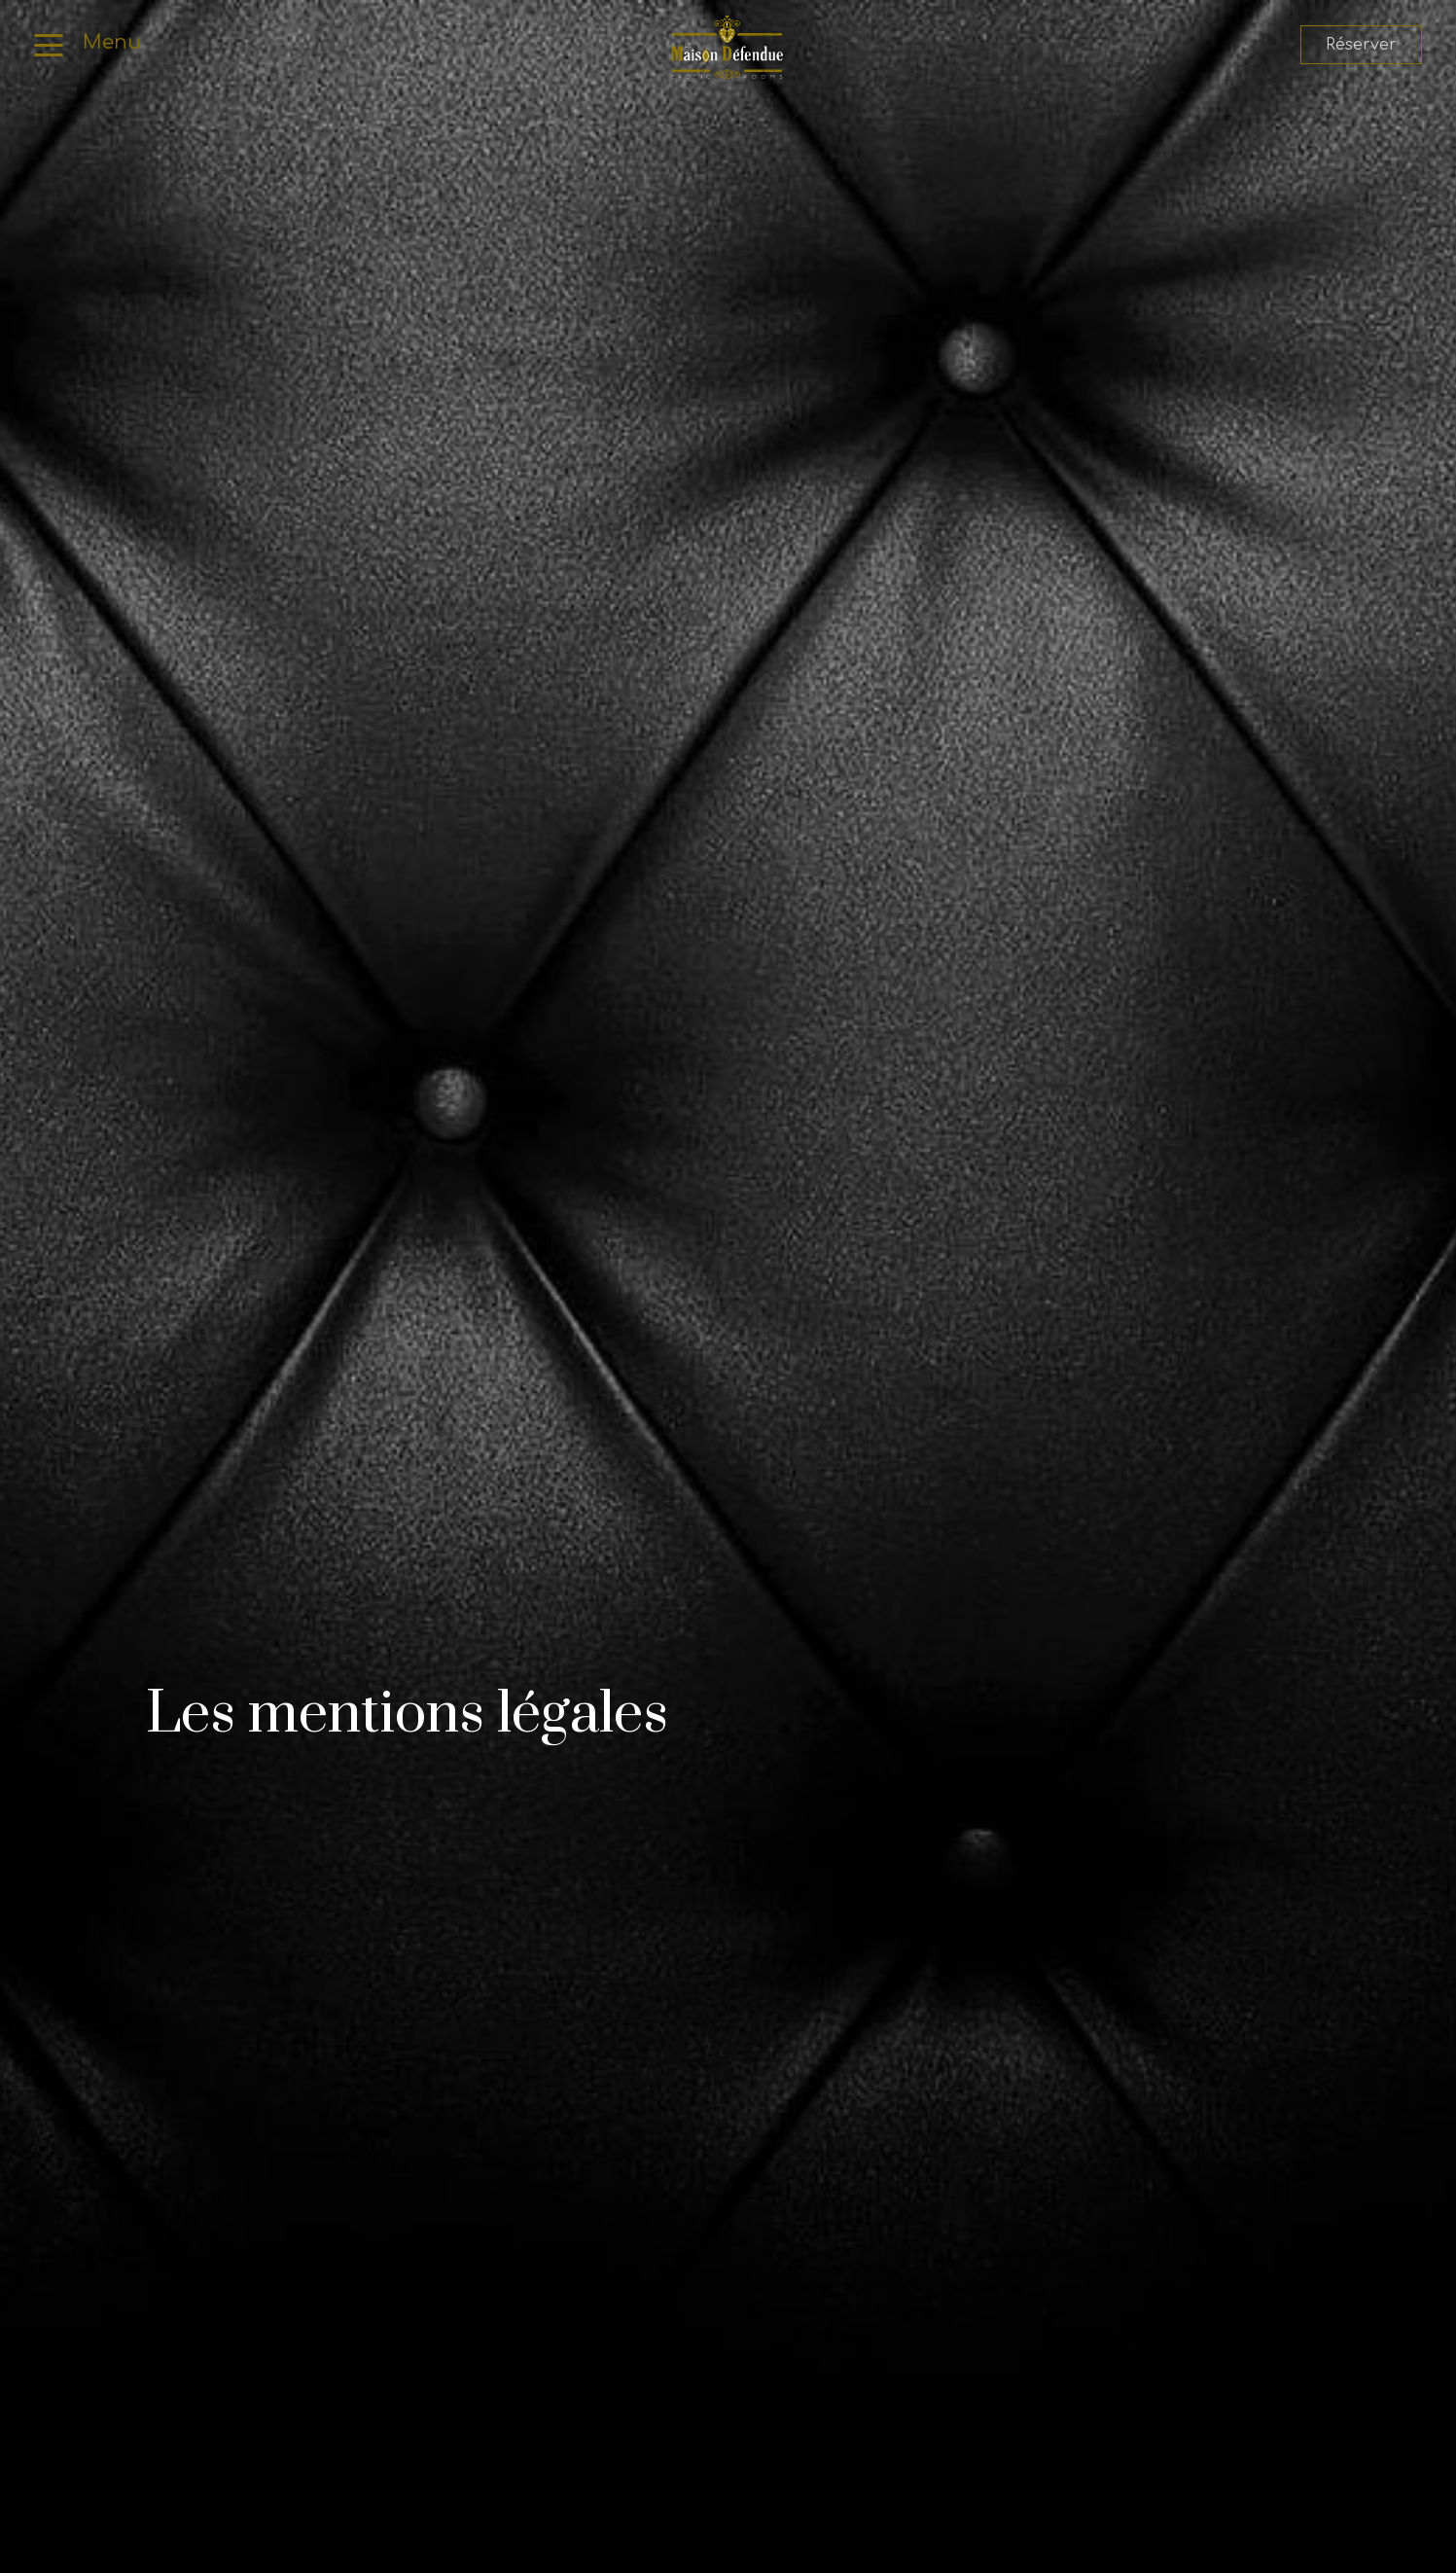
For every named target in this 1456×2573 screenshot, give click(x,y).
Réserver (1361, 45)
